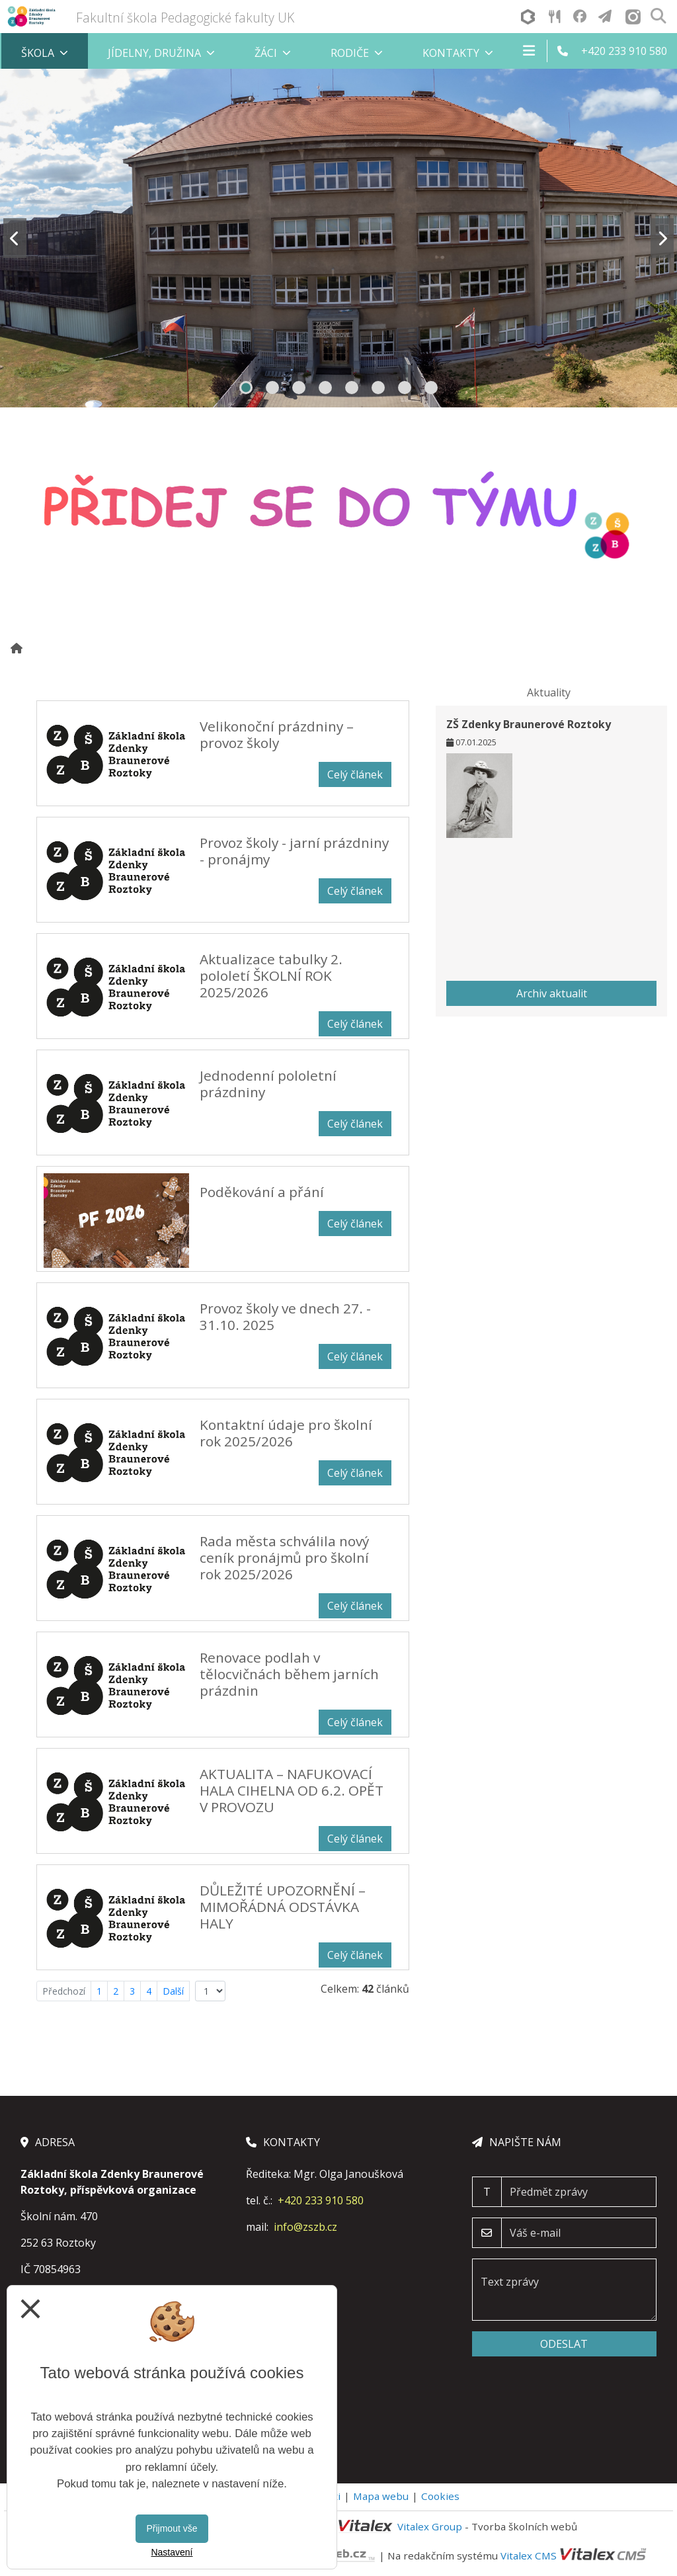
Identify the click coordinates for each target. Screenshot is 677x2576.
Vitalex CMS (528, 2554)
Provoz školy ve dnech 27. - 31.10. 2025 (285, 1316)
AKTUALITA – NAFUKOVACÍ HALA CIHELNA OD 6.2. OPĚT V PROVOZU (291, 1790)
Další (173, 1991)
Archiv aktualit (551, 993)
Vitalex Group (429, 2526)
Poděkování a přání (262, 1192)
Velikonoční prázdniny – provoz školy (277, 734)
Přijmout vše (171, 2528)
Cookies (440, 2496)
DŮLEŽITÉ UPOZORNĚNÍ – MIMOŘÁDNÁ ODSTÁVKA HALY (283, 1906)
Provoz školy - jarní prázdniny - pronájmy (294, 850)
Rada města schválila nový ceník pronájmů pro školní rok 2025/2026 (284, 1557)
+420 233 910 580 (321, 2200)
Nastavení (171, 2552)
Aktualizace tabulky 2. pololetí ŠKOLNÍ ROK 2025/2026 (271, 975)
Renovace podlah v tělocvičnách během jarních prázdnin (289, 1674)
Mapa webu (381, 2496)
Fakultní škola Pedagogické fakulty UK (185, 17)
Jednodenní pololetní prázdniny (268, 1083)
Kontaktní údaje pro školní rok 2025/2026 (286, 1432)
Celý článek (355, 774)
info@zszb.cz (305, 2227)
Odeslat (564, 2344)
